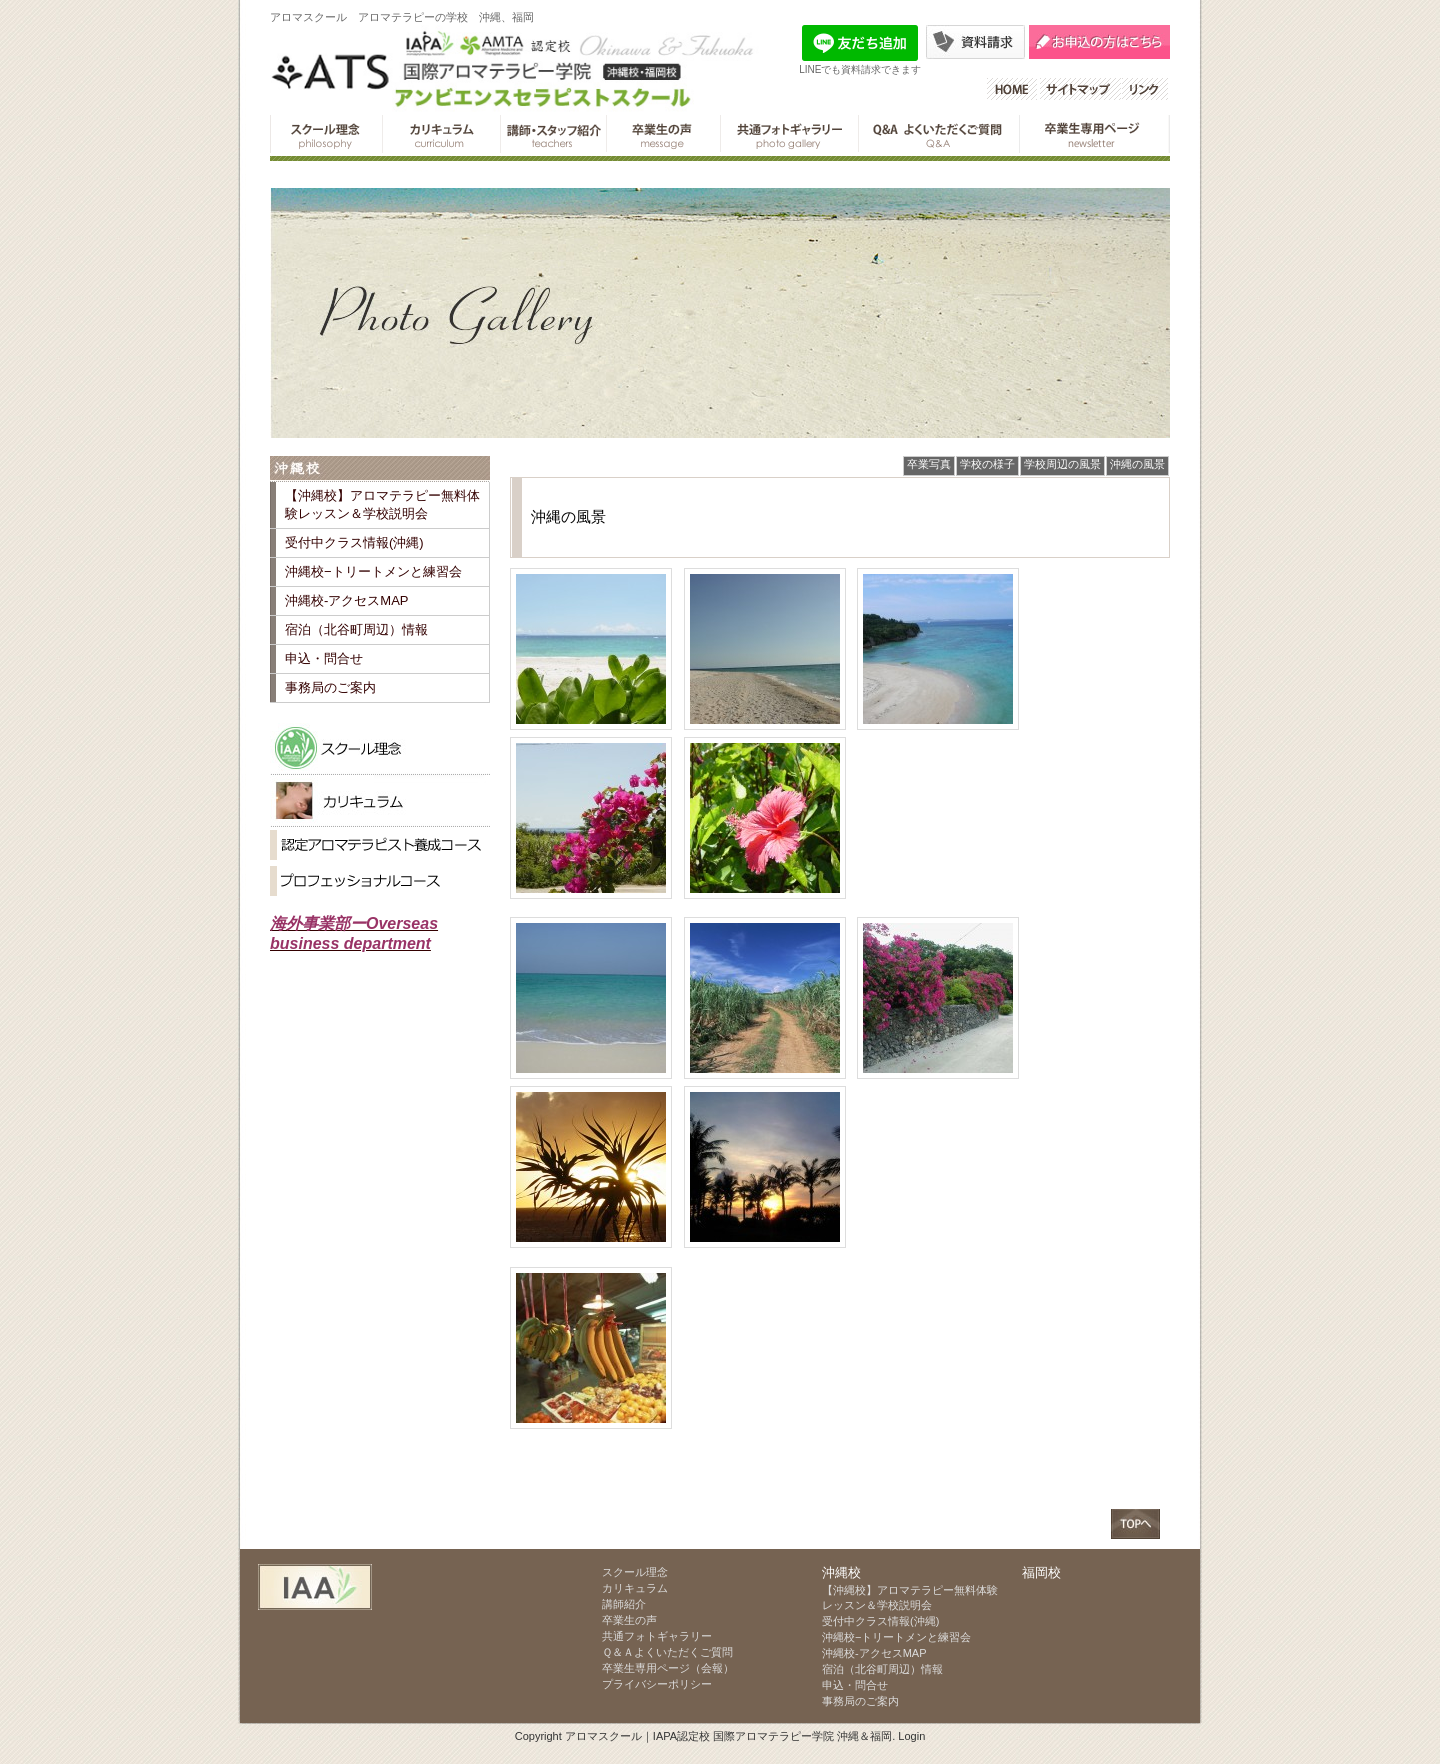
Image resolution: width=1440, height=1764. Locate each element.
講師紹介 (553, 134)
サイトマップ (1081, 89)
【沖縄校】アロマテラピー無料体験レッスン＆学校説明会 (382, 504)
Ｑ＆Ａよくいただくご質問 (938, 134)
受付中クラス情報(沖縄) (354, 542)
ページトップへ (1135, 1524)
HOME (1013, 89)
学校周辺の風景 (1062, 464)
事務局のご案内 (330, 687)
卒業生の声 (663, 134)
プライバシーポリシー (657, 1684)
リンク (1146, 89)
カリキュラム (441, 134)
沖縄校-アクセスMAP (347, 600)
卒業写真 (929, 464)
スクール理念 (326, 134)
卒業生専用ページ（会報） (1094, 134)
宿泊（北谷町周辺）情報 (356, 629)
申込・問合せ (324, 658)
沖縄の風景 (1137, 464)
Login (911, 1736)
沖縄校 (380, 469)
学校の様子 (987, 464)
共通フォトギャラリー (789, 134)
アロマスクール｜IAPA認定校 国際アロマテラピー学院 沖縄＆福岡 (728, 1736)
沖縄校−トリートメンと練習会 (373, 571)
